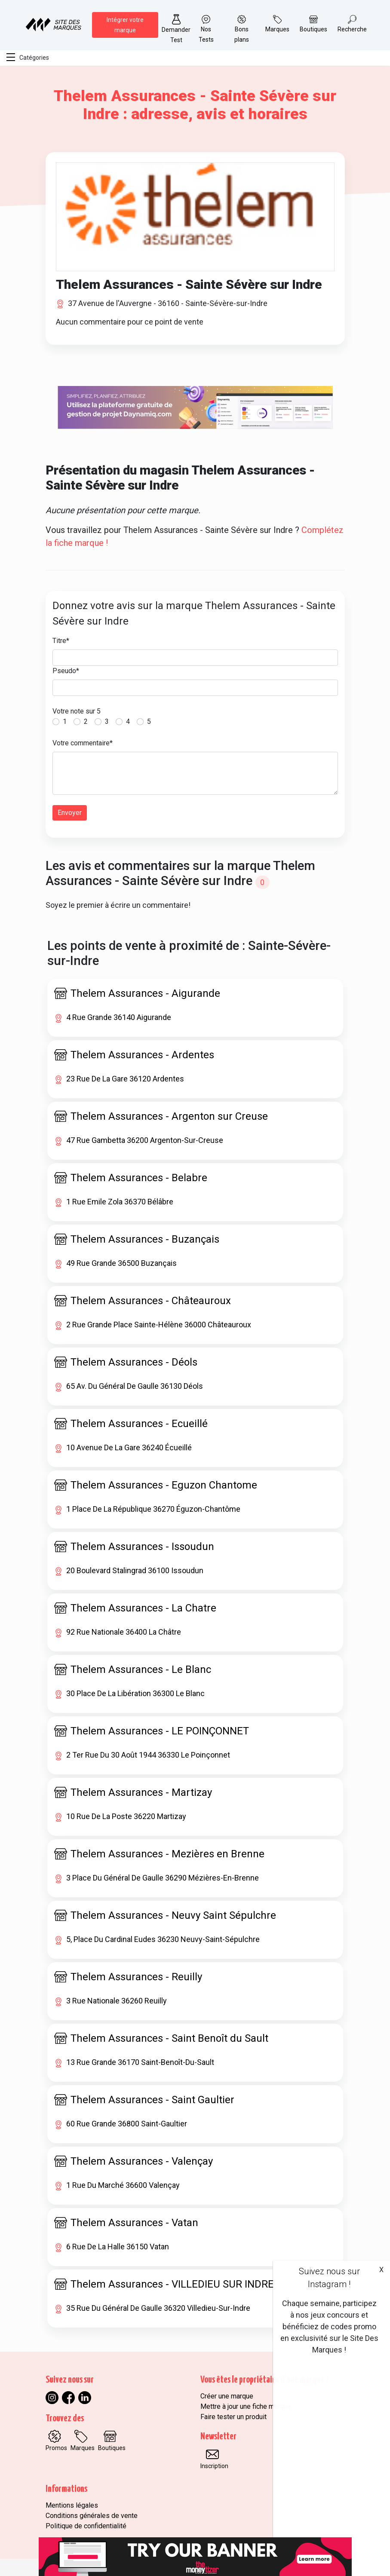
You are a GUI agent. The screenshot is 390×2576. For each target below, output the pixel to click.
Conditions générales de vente (92, 2516)
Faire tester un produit (233, 2417)
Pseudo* (65, 671)
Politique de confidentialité (86, 2526)
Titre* (60, 641)
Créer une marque (226, 2396)
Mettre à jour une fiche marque (245, 2406)
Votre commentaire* (82, 743)
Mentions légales (72, 2505)
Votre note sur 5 (76, 711)
